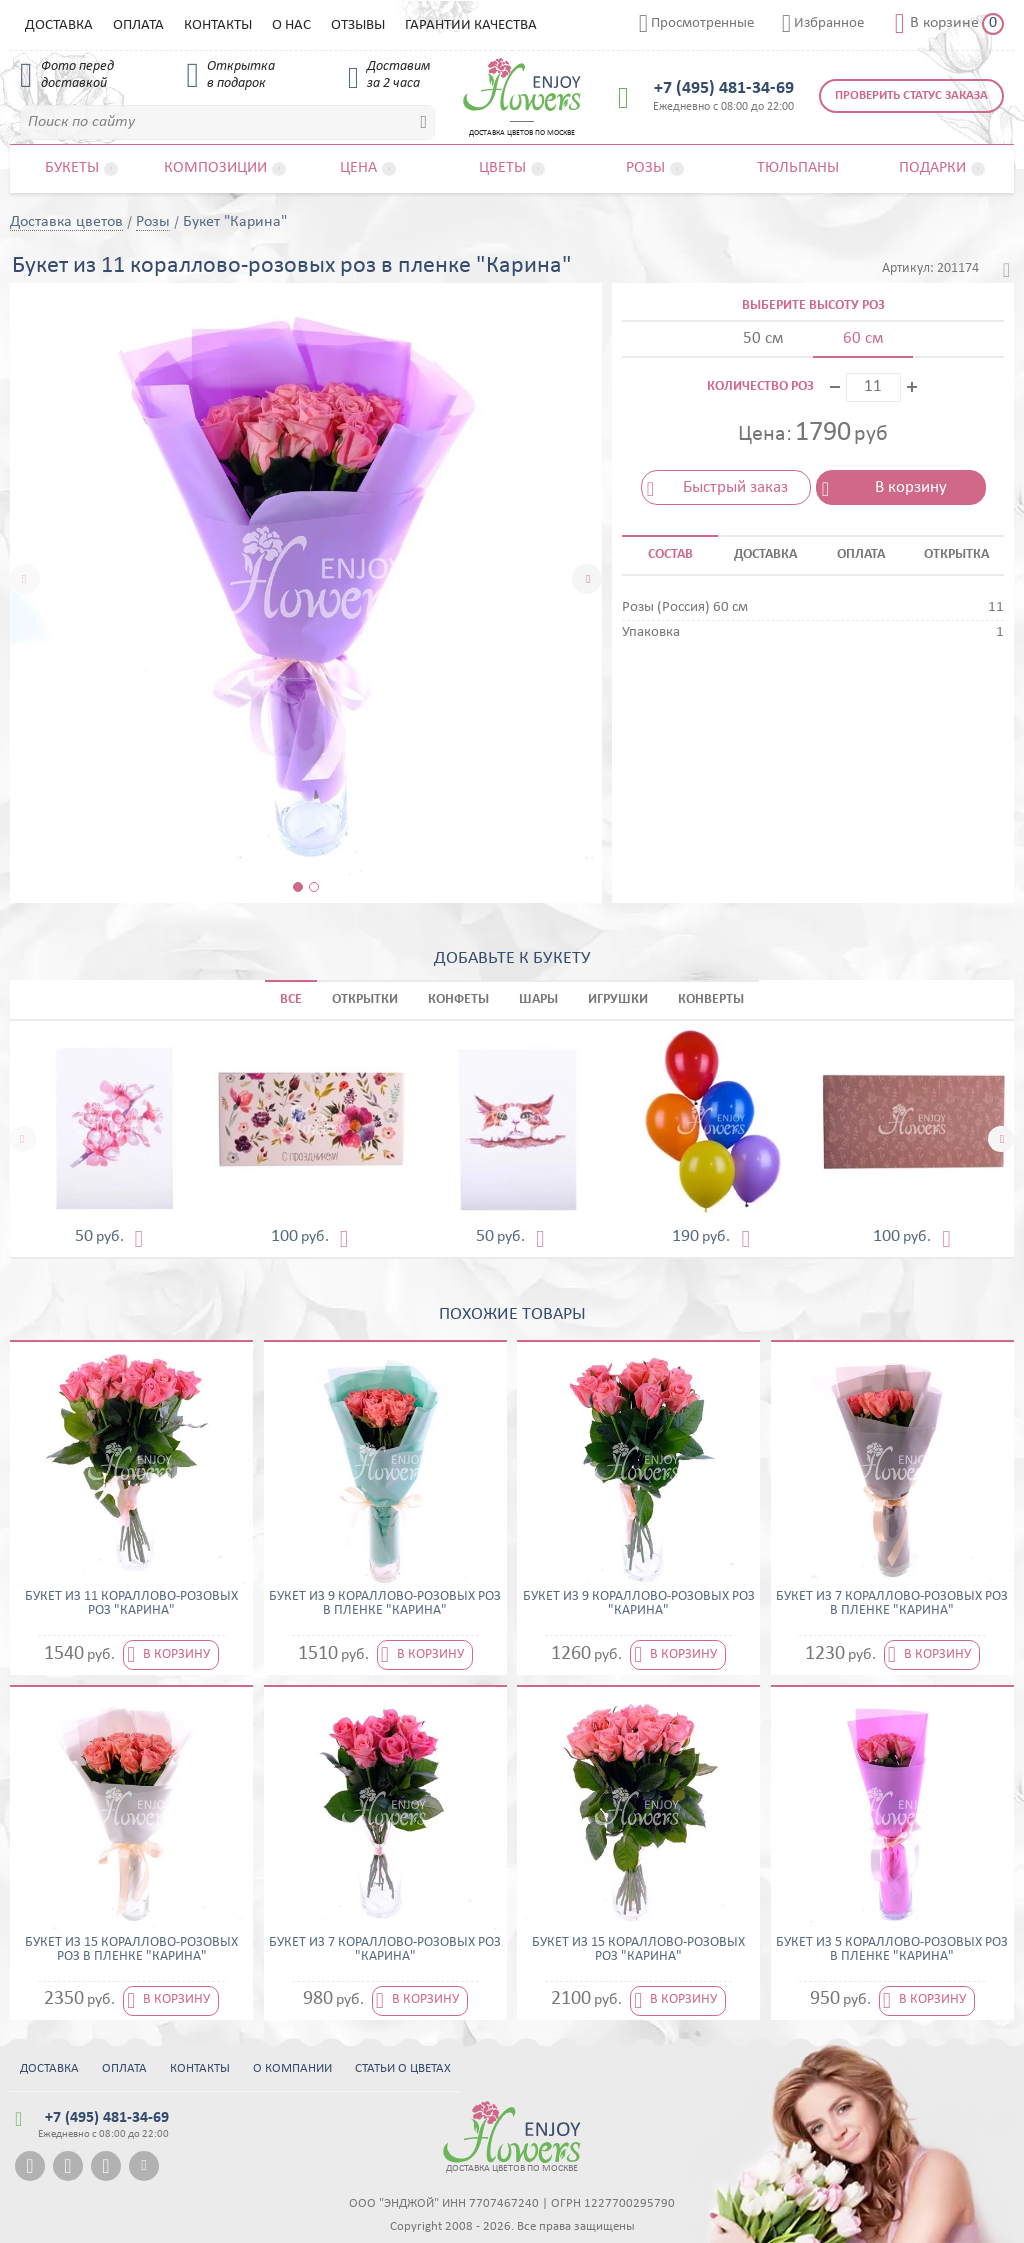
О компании (292, 2068)
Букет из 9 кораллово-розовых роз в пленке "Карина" (385, 1604)
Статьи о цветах (403, 2068)
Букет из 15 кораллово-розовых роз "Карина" (638, 1950)
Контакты (218, 25)
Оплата (138, 25)
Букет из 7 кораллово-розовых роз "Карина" (385, 1950)
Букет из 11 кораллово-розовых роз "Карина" (131, 1604)
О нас (291, 25)
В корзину (911, 487)
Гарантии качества (471, 25)
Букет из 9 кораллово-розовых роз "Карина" (639, 1604)
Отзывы (358, 25)
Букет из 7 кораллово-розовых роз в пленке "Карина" (892, 1604)
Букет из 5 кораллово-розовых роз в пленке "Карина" (892, 1950)
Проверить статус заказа (911, 95)
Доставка (59, 25)
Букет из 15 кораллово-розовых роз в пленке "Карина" (131, 1950)
